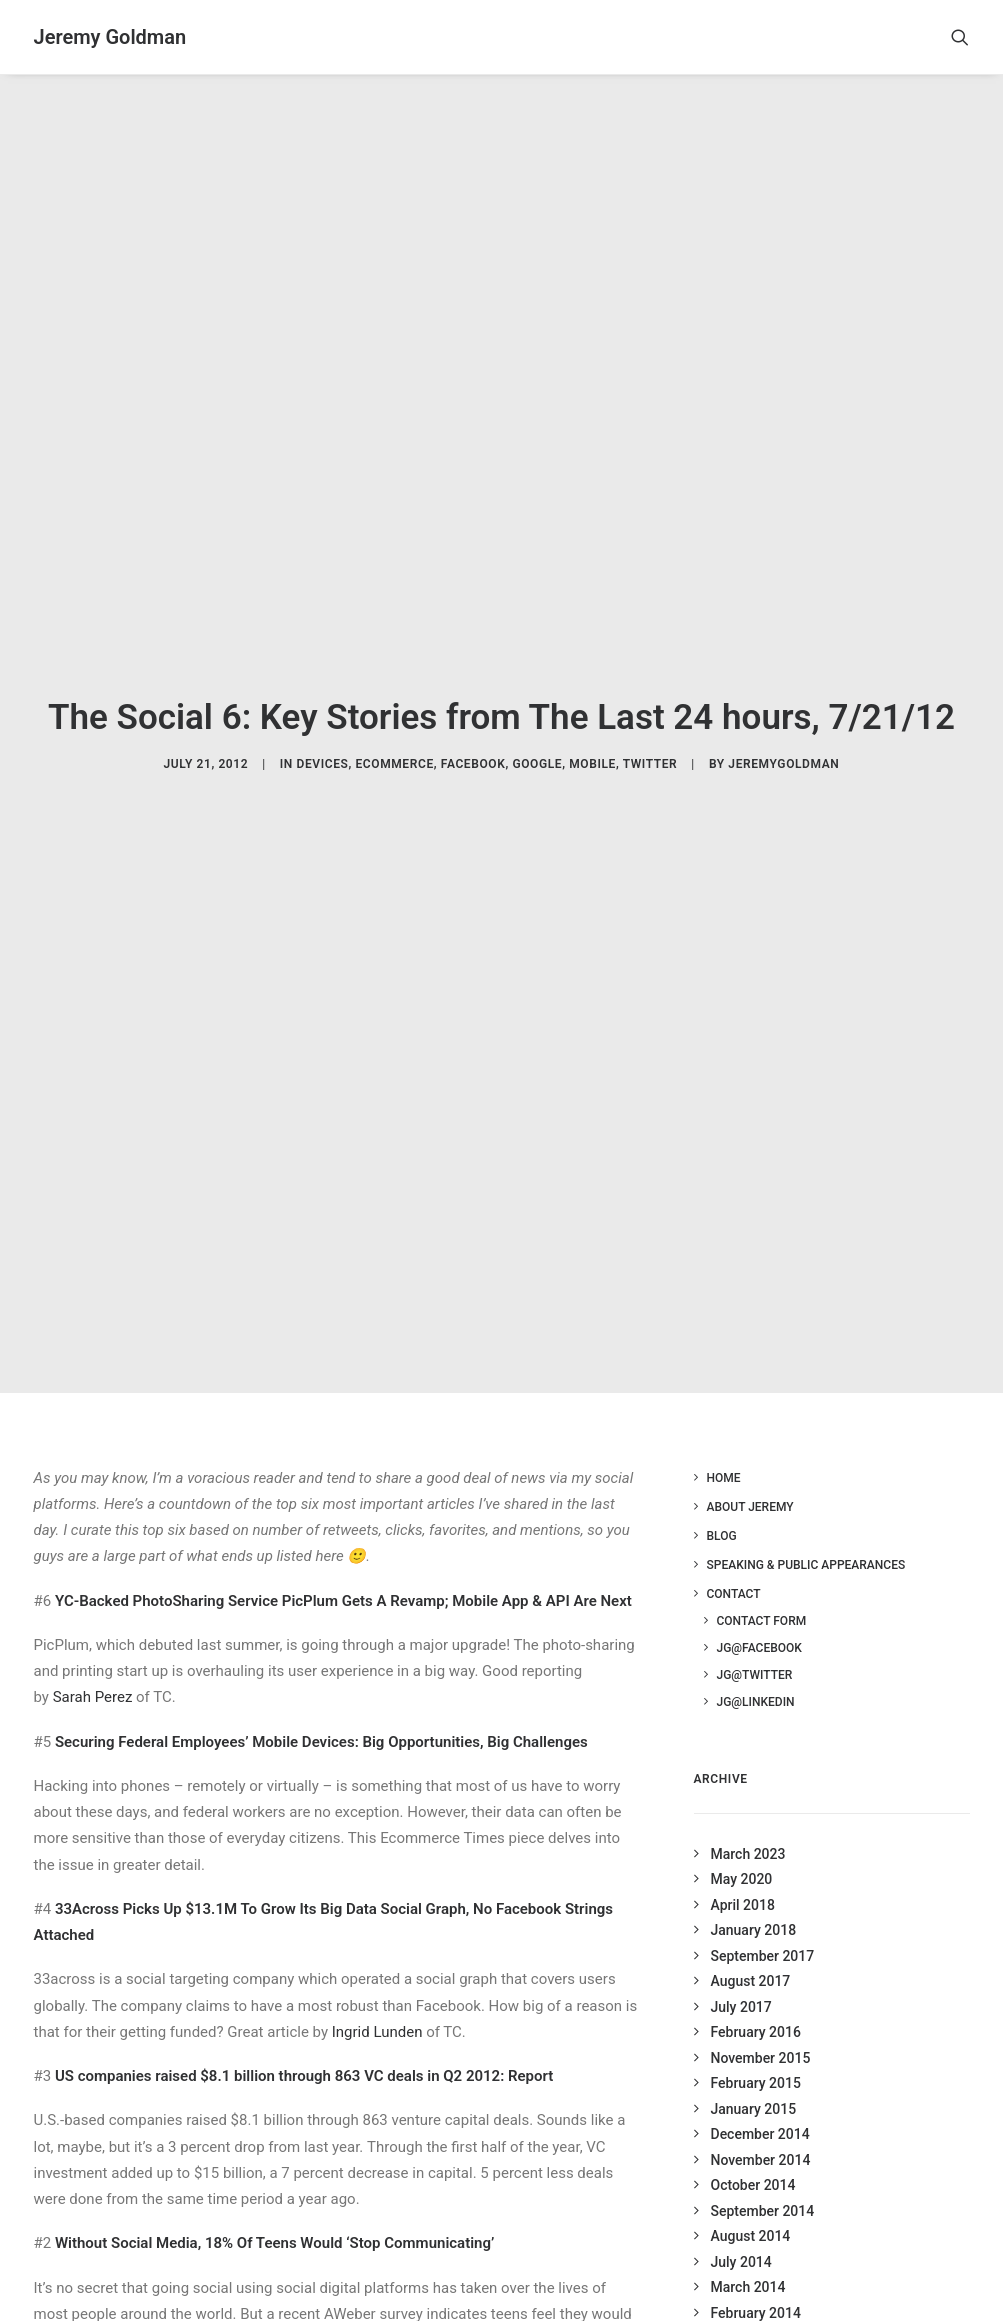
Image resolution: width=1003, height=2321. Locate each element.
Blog (722, 1509)
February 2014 (756, 2286)
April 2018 (743, 1878)
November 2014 (761, 2133)
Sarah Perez (93, 1671)
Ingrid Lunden (377, 2005)
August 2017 (751, 1955)
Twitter (650, 751)
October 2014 (753, 2159)
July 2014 (741, 2235)
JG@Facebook (759, 1621)
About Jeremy (750, 1480)
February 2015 (756, 2057)
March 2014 (748, 2261)
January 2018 (754, 1904)
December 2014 (760, 2108)
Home (724, 1451)
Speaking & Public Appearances (806, 1538)
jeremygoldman (783, 751)
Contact (734, 1567)
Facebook (473, 751)
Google (537, 751)
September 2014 (763, 2184)
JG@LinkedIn (756, 1675)
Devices (322, 751)
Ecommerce (394, 751)
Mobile (592, 751)
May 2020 (742, 1853)
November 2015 (761, 2031)
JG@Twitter (755, 1648)
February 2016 (756, 2006)
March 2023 (748, 1827)
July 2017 (741, 1980)
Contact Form (762, 1594)
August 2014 (751, 2210)
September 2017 (763, 1929)
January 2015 (754, 2082)
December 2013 (760, 2312)
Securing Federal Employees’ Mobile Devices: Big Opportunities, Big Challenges (321, 1715)
